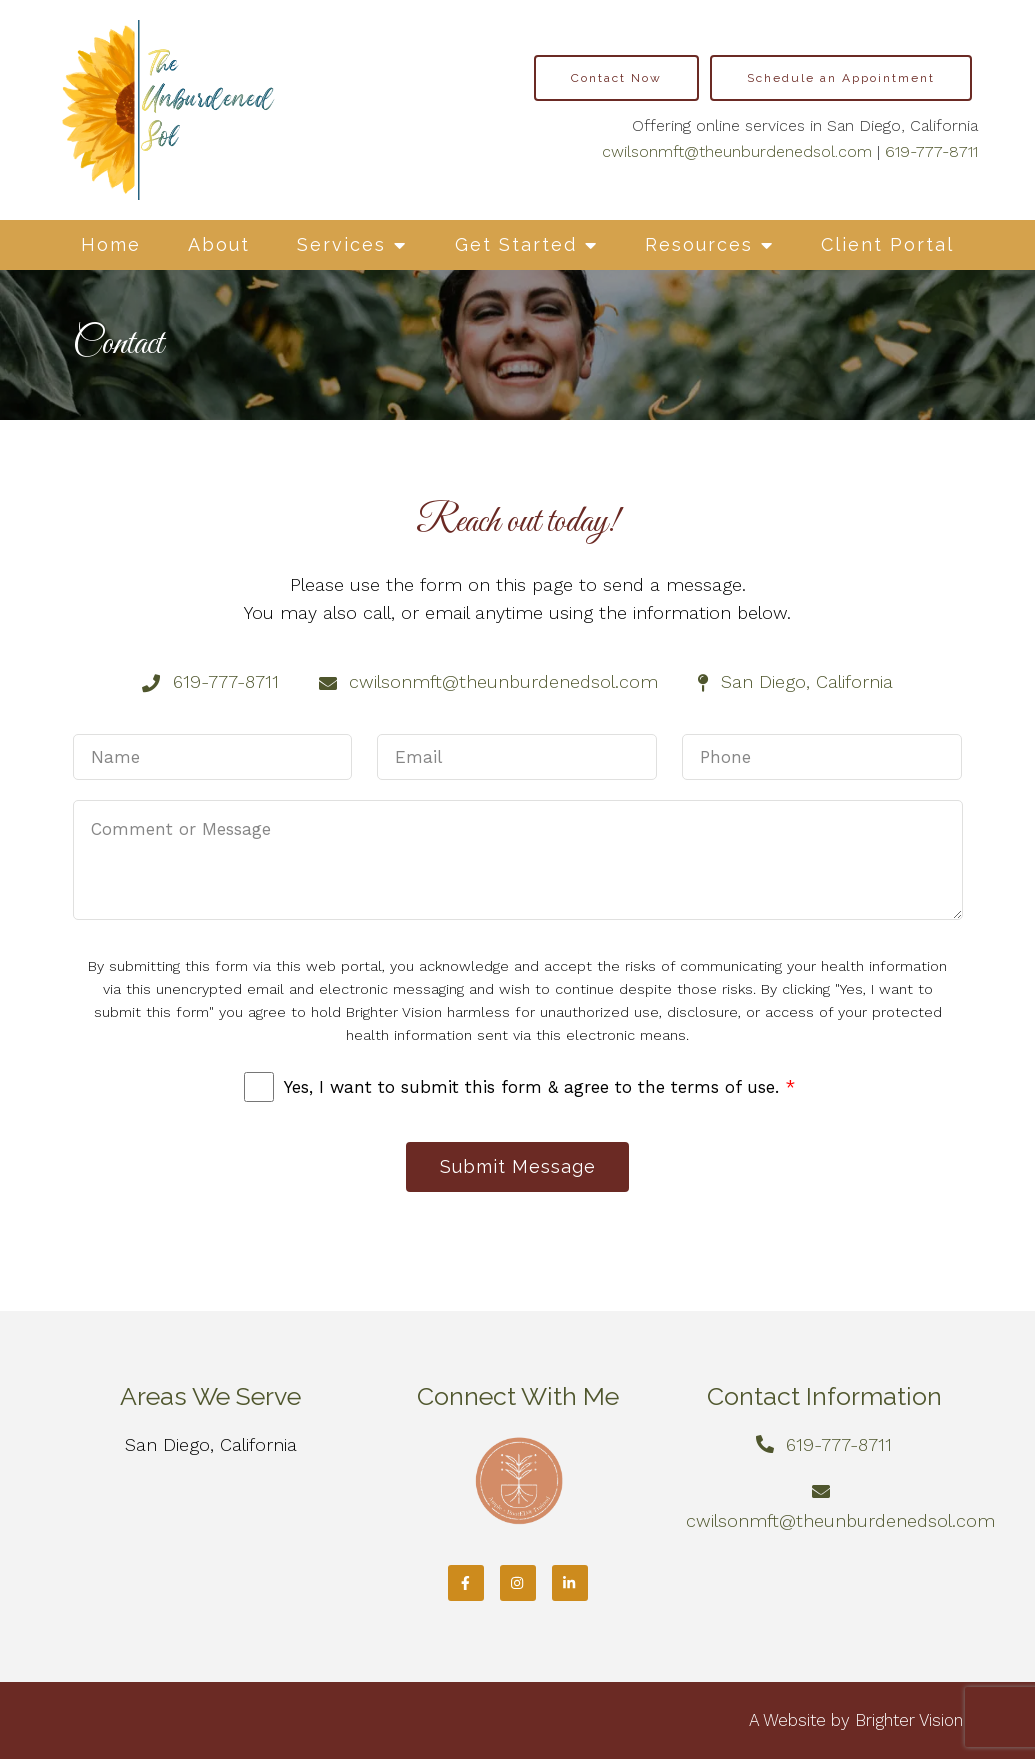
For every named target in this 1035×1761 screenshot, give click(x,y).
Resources (699, 244)
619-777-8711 (931, 151)
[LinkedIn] (570, 1585)
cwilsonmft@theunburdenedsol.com (737, 151)
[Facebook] (466, 1585)
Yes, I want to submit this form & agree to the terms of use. (539, 1087)
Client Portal (887, 244)
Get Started (516, 244)
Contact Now (616, 78)
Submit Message (518, 1167)
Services (341, 244)
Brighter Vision (909, 1722)
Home (111, 244)
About (219, 244)
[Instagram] (518, 1585)
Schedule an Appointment (841, 78)
